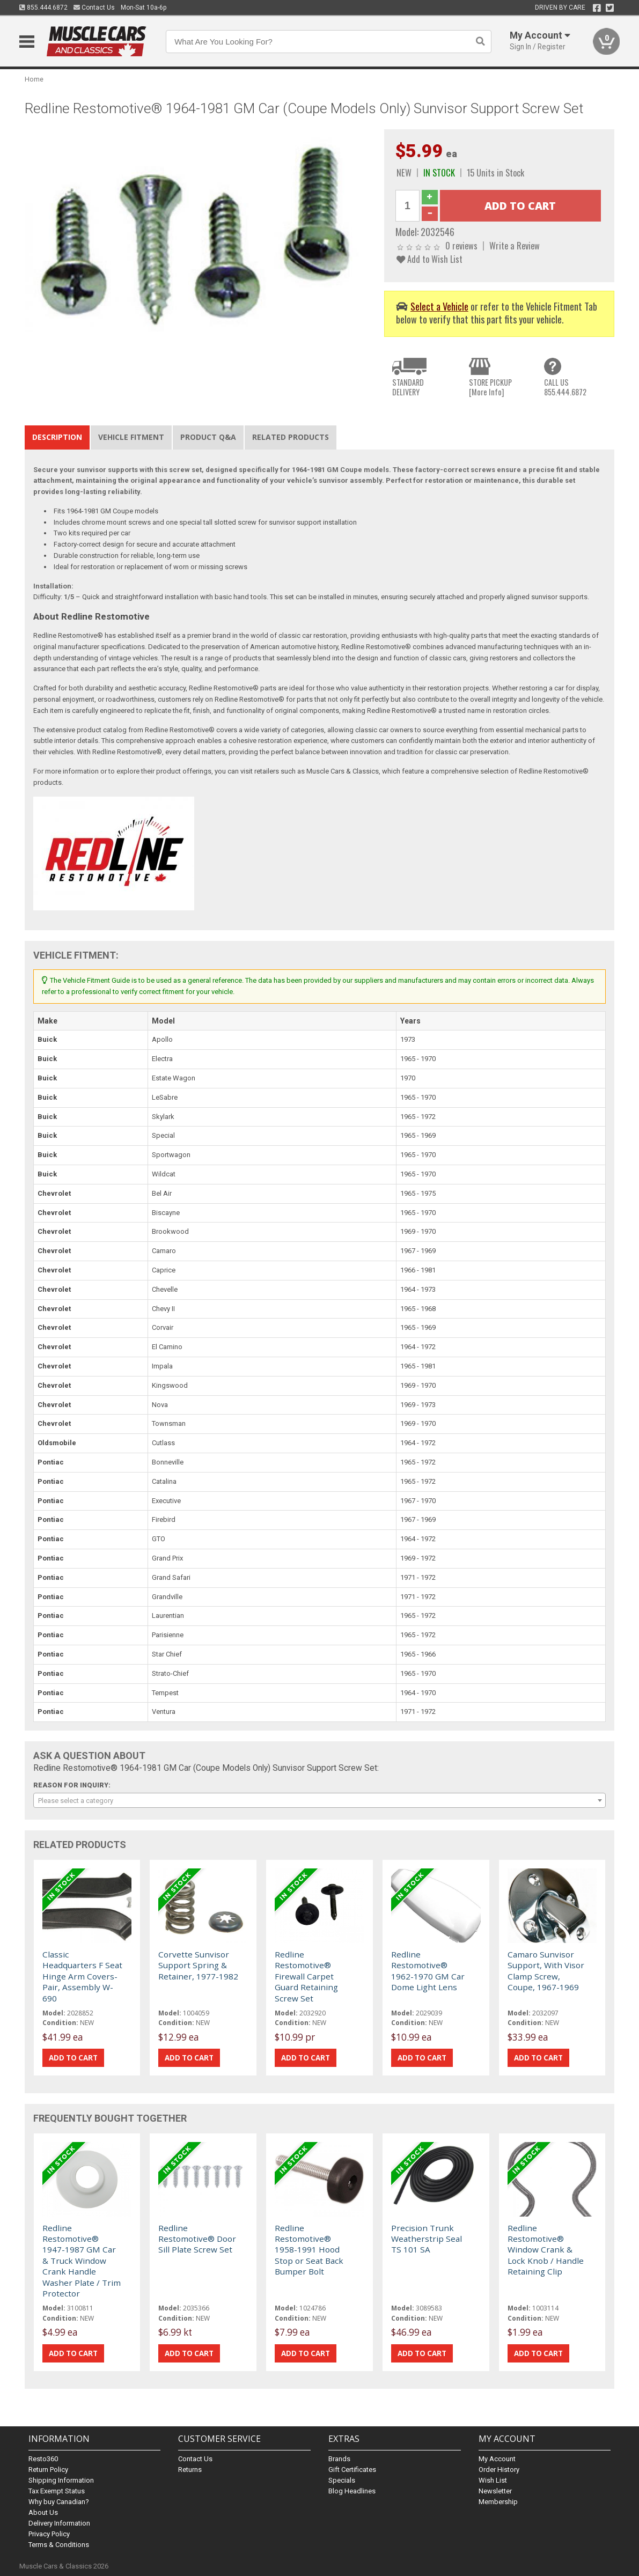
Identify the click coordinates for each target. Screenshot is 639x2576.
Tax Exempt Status (56, 2491)
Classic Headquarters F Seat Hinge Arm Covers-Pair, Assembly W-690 (82, 1976)
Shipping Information (61, 2480)
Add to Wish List (429, 259)
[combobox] (319, 1800)
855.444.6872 (43, 7)
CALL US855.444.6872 (565, 387)
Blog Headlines (352, 2491)
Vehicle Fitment (131, 437)
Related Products (290, 437)
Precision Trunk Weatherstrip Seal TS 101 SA (426, 2238)
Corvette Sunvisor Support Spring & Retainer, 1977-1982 (198, 1965)
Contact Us (94, 7)
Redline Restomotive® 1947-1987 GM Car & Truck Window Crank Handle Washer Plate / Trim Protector (81, 2260)
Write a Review (514, 245)
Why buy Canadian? (58, 2502)
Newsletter (495, 2491)
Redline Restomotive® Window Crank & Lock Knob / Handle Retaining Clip (546, 2249)
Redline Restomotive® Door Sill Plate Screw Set (197, 2238)
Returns (190, 2469)
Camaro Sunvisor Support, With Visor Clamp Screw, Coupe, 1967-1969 (546, 1970)
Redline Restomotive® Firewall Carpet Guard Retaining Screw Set (306, 1976)
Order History (499, 2469)
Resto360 (43, 2459)
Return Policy (48, 2469)
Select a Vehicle (439, 306)
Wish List (493, 2480)
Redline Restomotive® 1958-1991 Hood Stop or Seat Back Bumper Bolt (309, 2249)
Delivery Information (59, 2523)
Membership (498, 2502)
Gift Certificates (352, 2469)
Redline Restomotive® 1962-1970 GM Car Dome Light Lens (428, 1970)
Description (57, 437)
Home (34, 79)
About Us (43, 2512)
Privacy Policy (49, 2534)
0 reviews (461, 245)
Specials (341, 2480)
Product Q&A (208, 437)
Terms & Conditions (58, 2545)
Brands (339, 2459)
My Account (497, 2459)
